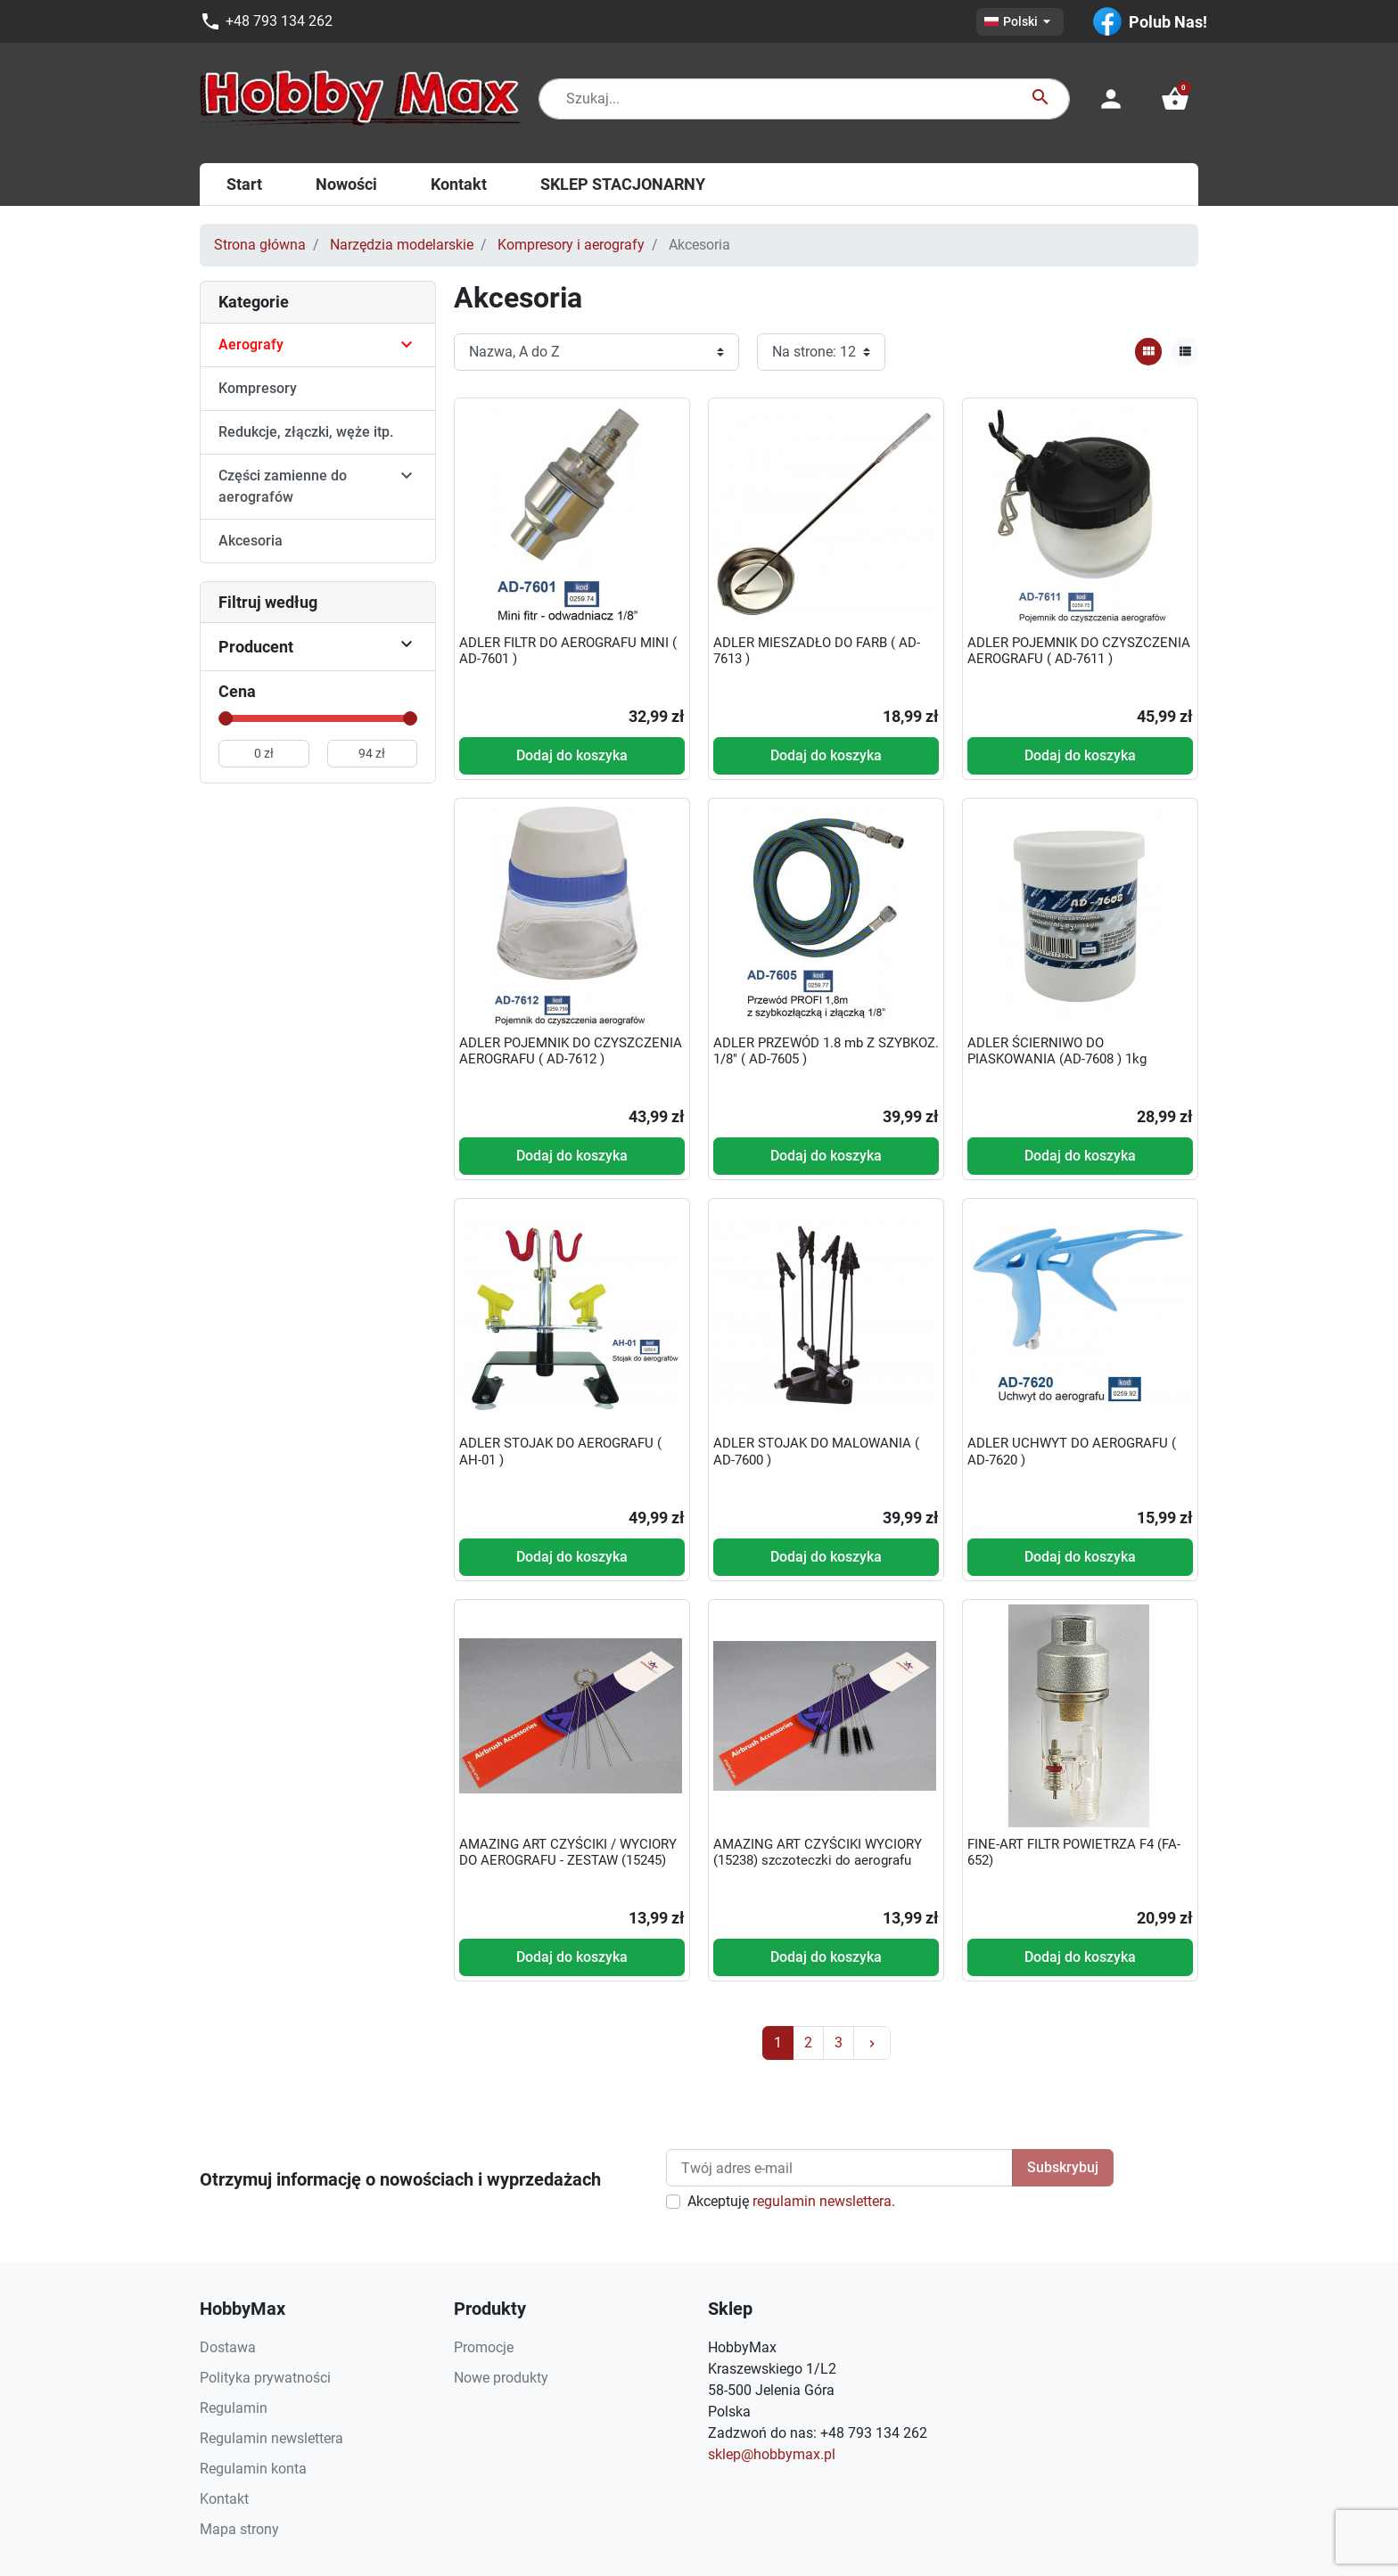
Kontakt (224, 2498)
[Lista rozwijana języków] (1020, 22)
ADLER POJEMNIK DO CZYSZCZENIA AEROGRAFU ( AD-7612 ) (570, 1051)
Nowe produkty (501, 2377)
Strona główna (260, 244)
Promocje (484, 2347)
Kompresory (257, 388)
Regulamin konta (253, 2468)
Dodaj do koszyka (572, 755)
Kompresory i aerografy (571, 244)
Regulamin (233, 2408)
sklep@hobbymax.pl (771, 2454)
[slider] (225, 718)
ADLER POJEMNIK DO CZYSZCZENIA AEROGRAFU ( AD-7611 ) (1078, 651)
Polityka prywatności (265, 2377)
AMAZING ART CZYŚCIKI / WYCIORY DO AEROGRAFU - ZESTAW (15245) (568, 1852)
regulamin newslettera (822, 2201)
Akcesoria (250, 540)
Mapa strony (239, 2529)
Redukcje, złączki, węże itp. (305, 431)
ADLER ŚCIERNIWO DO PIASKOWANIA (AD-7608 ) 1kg (1057, 1051)
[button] (1175, 99)
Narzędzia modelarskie (401, 244)
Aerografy (251, 344)
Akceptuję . (791, 2201)
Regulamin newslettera (271, 2438)
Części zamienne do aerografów (282, 486)
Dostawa (228, 2347)
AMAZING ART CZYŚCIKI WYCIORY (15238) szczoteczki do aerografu (817, 1852)
